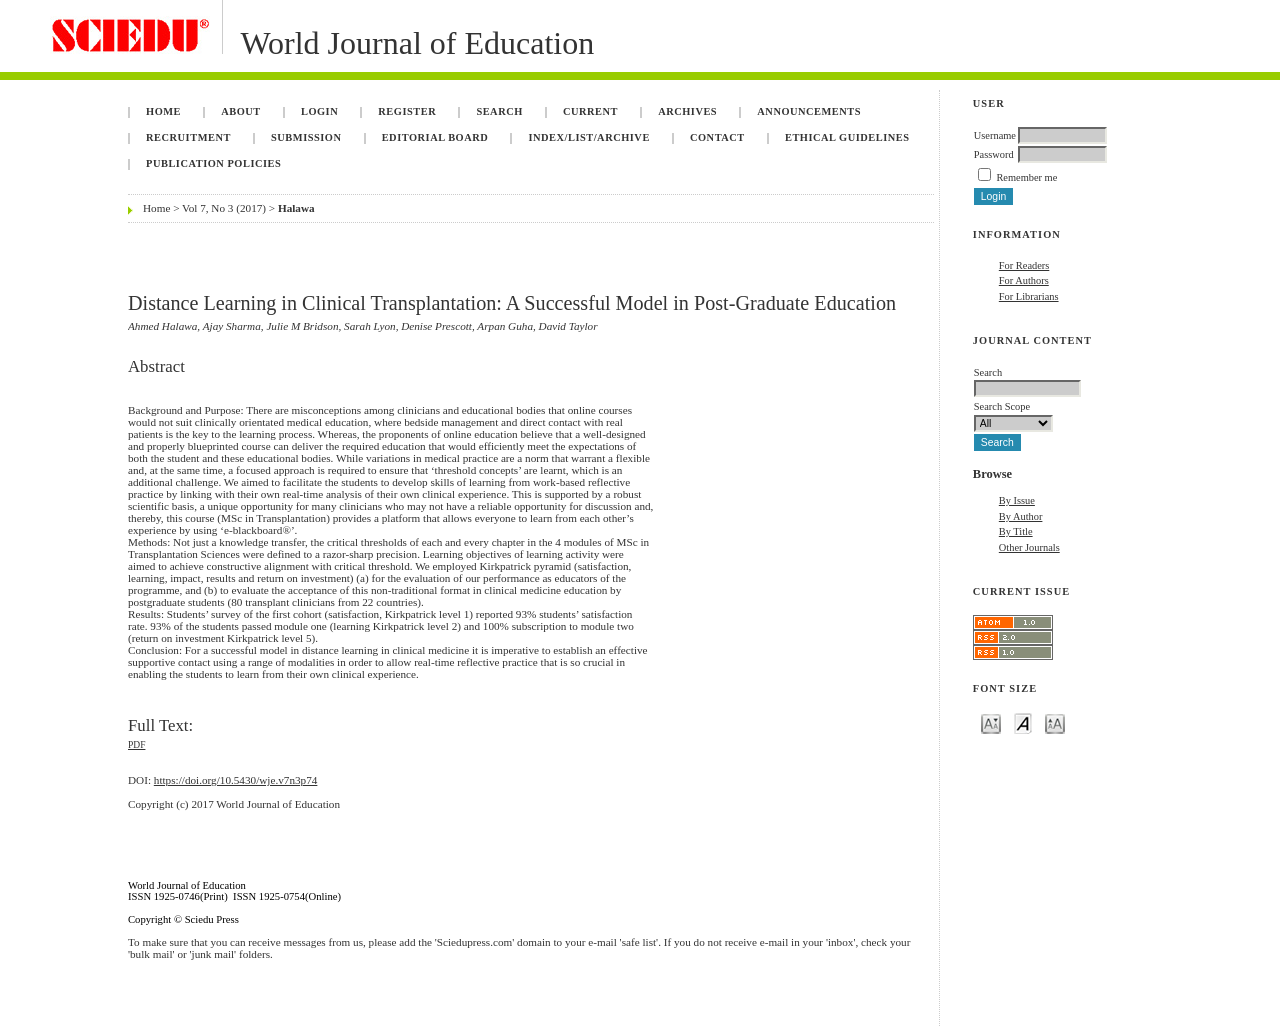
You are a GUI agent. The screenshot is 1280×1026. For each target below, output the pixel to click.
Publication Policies (213, 163)
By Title (1016, 531)
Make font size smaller (991, 722)
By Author (1021, 516)
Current (590, 111)
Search (499, 111)
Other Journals (1029, 547)
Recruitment (188, 137)
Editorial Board (435, 137)
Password (994, 154)
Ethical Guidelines (847, 137)
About (241, 111)
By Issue (1017, 500)
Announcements (809, 111)
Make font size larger (1055, 722)
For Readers (1024, 265)
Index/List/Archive (588, 137)
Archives (687, 111)
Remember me (1026, 177)
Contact (717, 137)
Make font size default (1023, 722)
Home (163, 111)
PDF (136, 745)
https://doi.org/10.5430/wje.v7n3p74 (236, 780)
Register (407, 111)
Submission (306, 137)
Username (995, 135)
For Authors (1024, 280)
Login (319, 111)
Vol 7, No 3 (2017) (224, 208)
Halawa (296, 208)
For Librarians (1029, 296)
